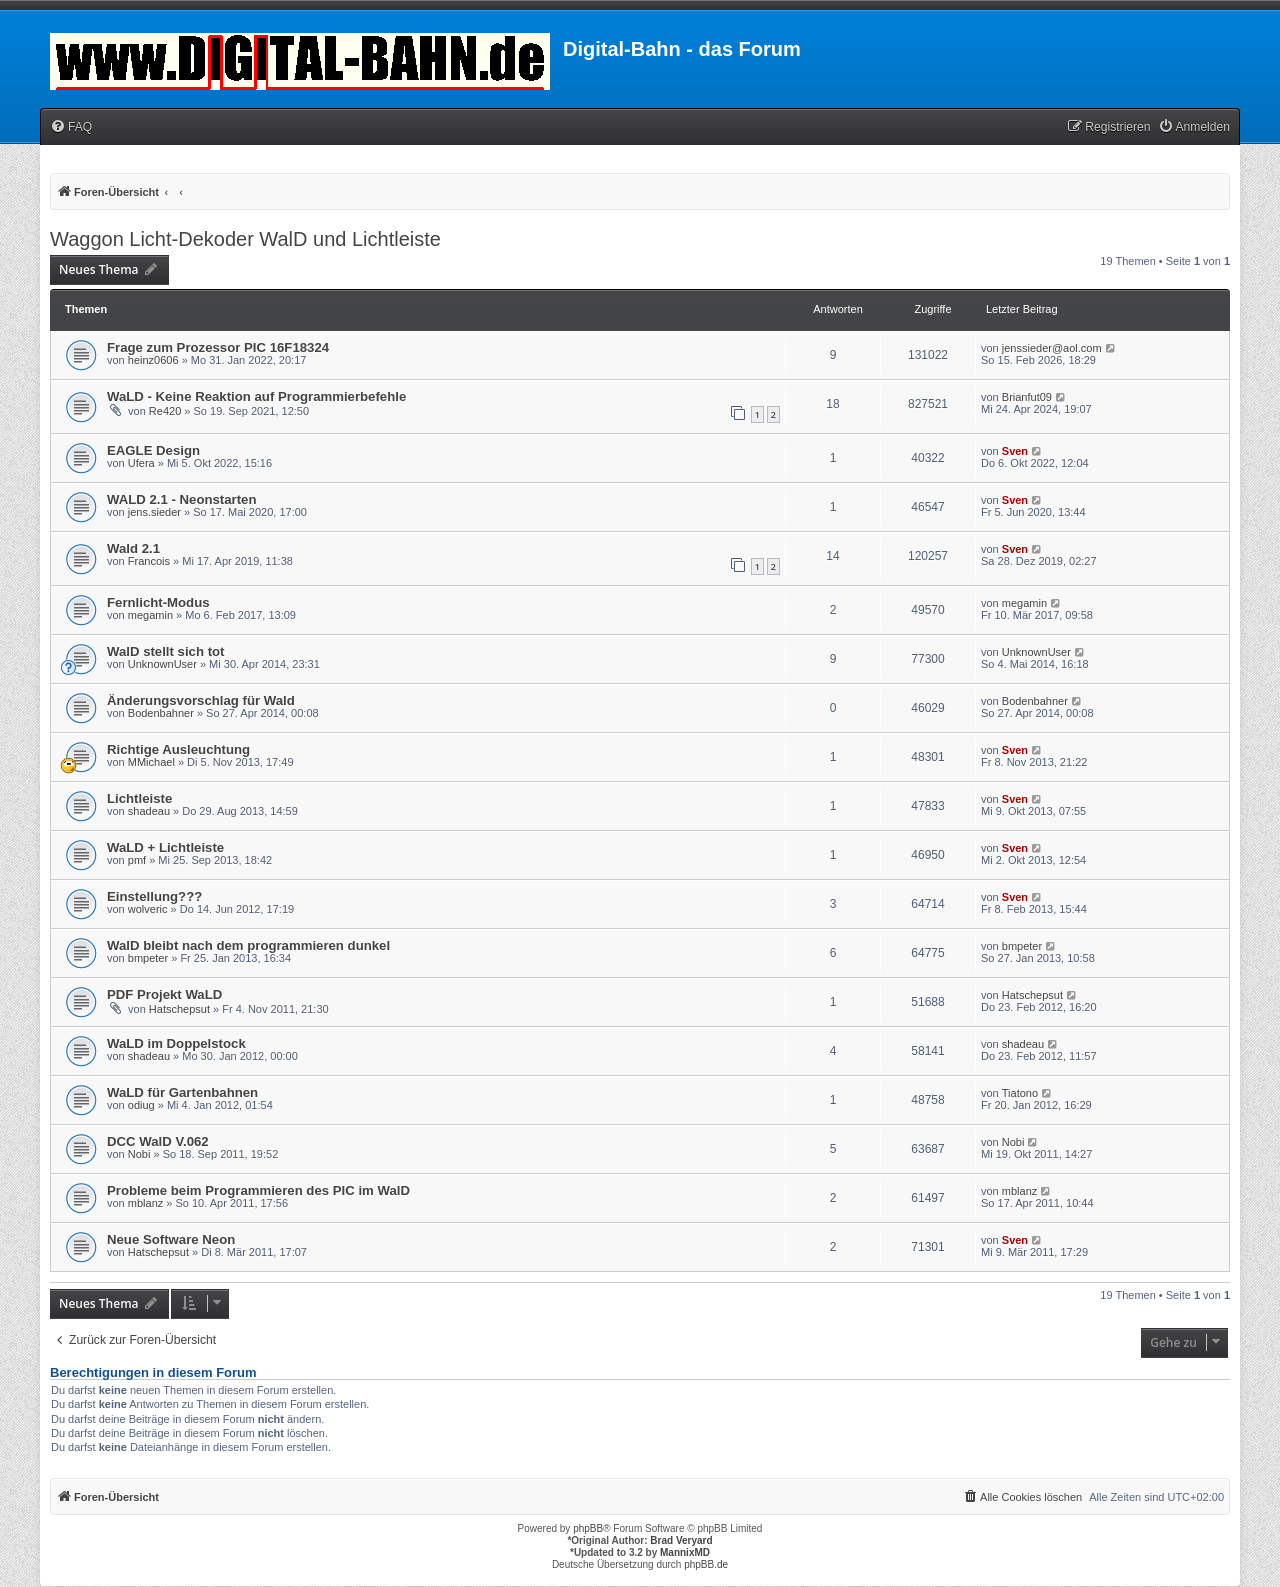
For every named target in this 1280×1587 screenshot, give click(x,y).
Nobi (139, 1154)
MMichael (151, 762)
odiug (141, 1105)
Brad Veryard (681, 1540)
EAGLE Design (153, 450)
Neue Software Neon (171, 1239)
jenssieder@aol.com (1052, 348)
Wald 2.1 (133, 548)
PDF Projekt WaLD (164, 994)
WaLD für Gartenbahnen (182, 1092)
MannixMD (685, 1552)
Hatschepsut (179, 1009)
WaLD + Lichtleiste (165, 847)
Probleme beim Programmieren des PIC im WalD (258, 1190)
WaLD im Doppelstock (176, 1043)
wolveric (148, 909)
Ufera (141, 463)
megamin (150, 615)
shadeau (149, 811)
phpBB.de (706, 1564)
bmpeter (148, 958)
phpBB (588, 1528)
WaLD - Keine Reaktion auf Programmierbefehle (256, 396)
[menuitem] (71, 127)
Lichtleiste (139, 798)
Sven (1015, 451)
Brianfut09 (1027, 397)
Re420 (165, 411)
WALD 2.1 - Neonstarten (181, 499)
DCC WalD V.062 (158, 1141)
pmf (137, 860)
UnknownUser (162, 664)
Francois (149, 561)
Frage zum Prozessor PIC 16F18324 (218, 347)
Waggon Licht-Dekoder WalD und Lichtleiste (245, 239)
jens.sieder (154, 512)
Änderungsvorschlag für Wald (201, 700)
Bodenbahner (161, 713)
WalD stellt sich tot (165, 651)
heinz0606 (153, 360)
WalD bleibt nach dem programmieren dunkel (248, 945)
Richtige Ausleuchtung (178, 749)
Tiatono (1020, 1093)
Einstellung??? (154, 896)
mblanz (145, 1203)
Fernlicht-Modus (158, 602)
